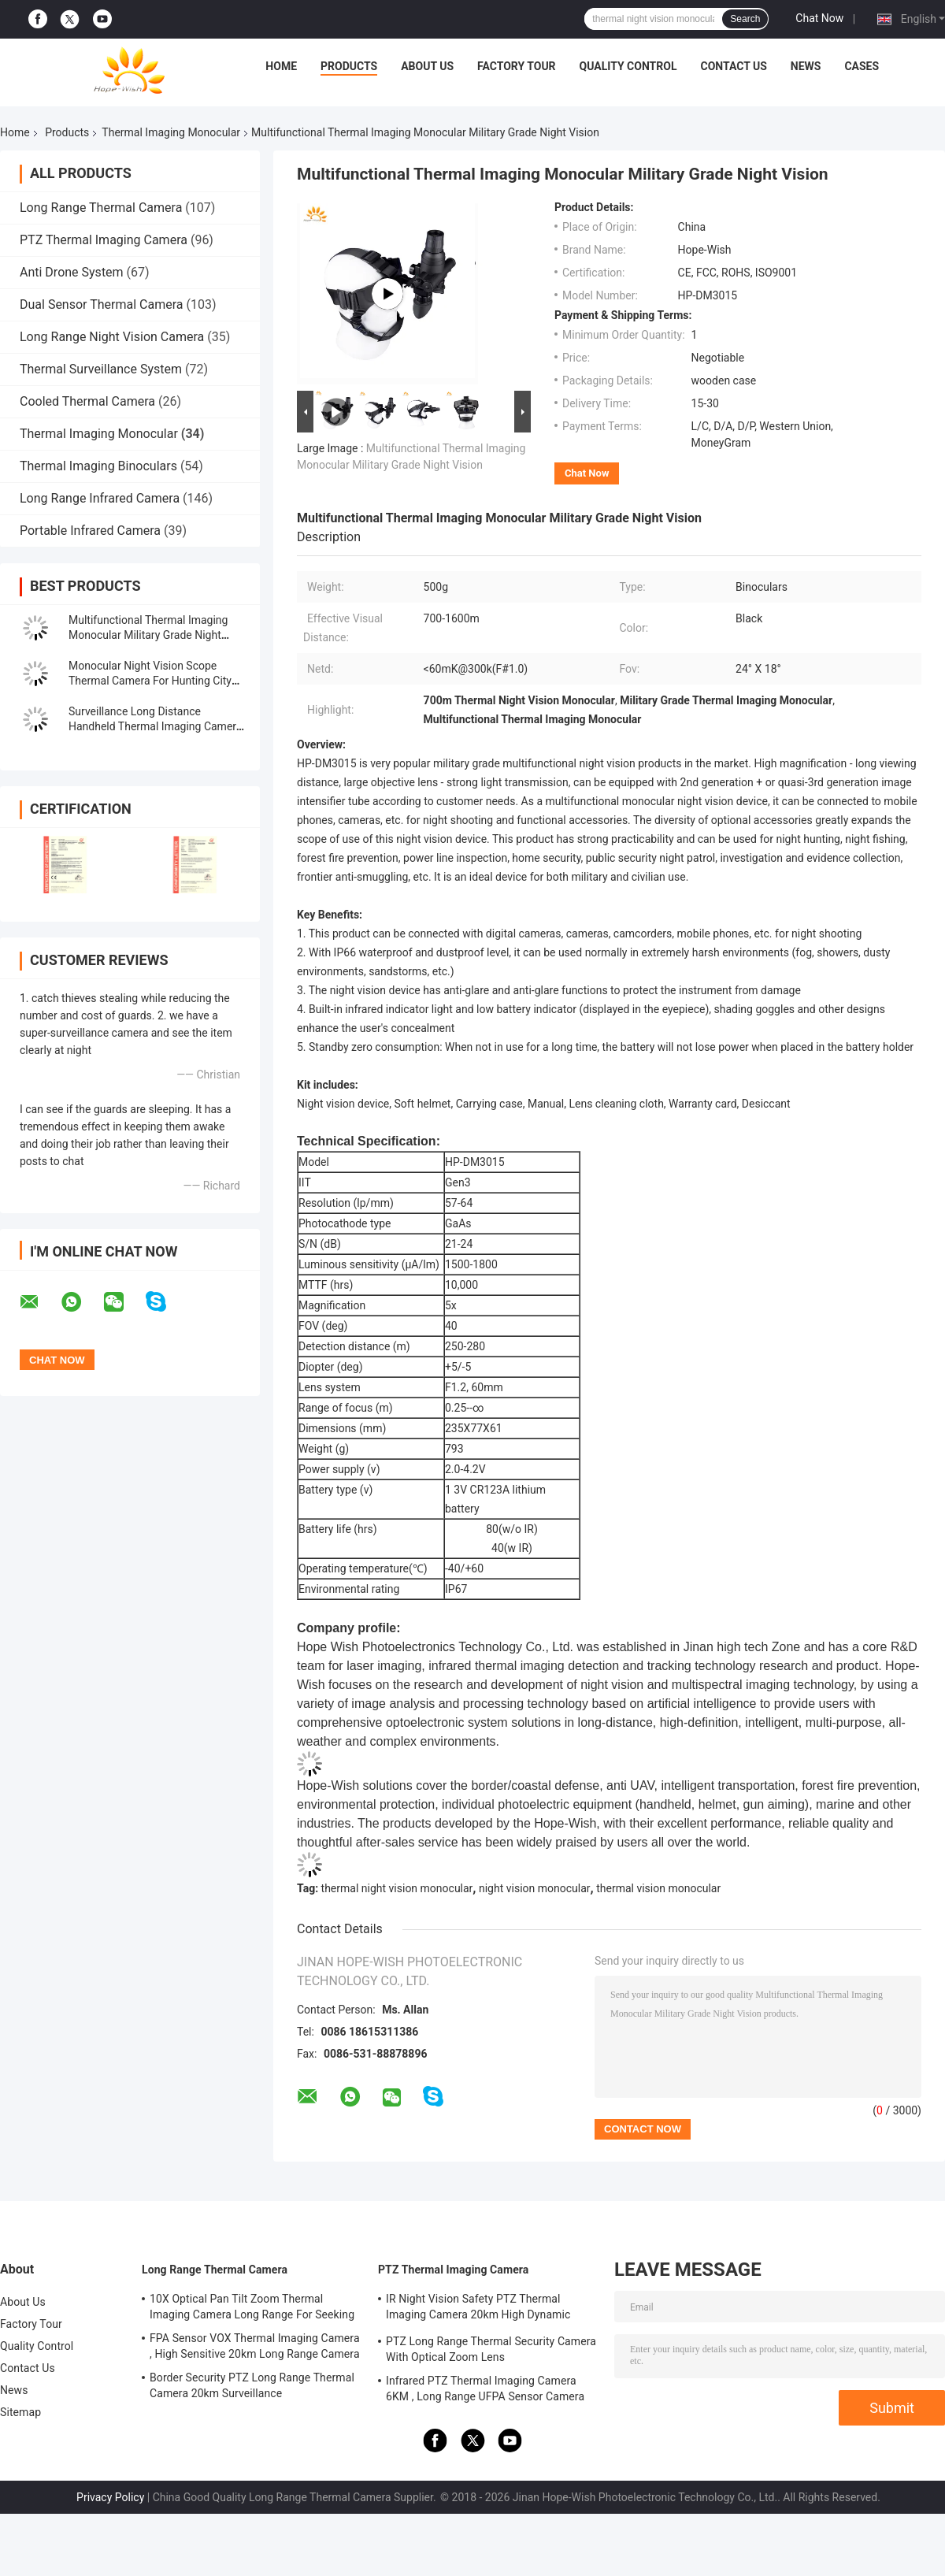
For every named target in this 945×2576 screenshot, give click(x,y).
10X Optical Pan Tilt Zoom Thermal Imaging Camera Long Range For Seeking (252, 2306)
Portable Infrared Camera (90, 530)
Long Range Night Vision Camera (112, 336)
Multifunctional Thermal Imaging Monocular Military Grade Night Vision (148, 635)
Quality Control (628, 66)
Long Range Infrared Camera (100, 498)
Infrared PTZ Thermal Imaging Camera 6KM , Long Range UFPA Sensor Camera (485, 2388)
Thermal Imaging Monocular (171, 132)
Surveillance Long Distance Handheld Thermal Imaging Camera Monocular (155, 726)
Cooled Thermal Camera (87, 401)
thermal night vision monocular (397, 1888)
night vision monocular (535, 1888)
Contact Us (733, 66)
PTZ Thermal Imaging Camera (103, 239)
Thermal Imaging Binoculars (98, 465)
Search (745, 18)
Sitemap (20, 2412)
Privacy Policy (110, 2497)
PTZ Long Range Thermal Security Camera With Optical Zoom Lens (491, 2349)
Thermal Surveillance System (101, 369)
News (806, 66)
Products (349, 66)
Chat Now (819, 18)
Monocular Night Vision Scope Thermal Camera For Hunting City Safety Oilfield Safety (150, 680)
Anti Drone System (72, 272)
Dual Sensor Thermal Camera (101, 304)
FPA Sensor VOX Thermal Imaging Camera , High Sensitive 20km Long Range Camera (255, 2346)
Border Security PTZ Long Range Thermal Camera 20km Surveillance (252, 2385)
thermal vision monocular (658, 1888)
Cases (861, 66)
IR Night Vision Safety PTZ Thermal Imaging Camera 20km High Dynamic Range (478, 2308)
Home (281, 66)
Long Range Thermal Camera (101, 207)
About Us (427, 66)
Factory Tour (516, 66)
